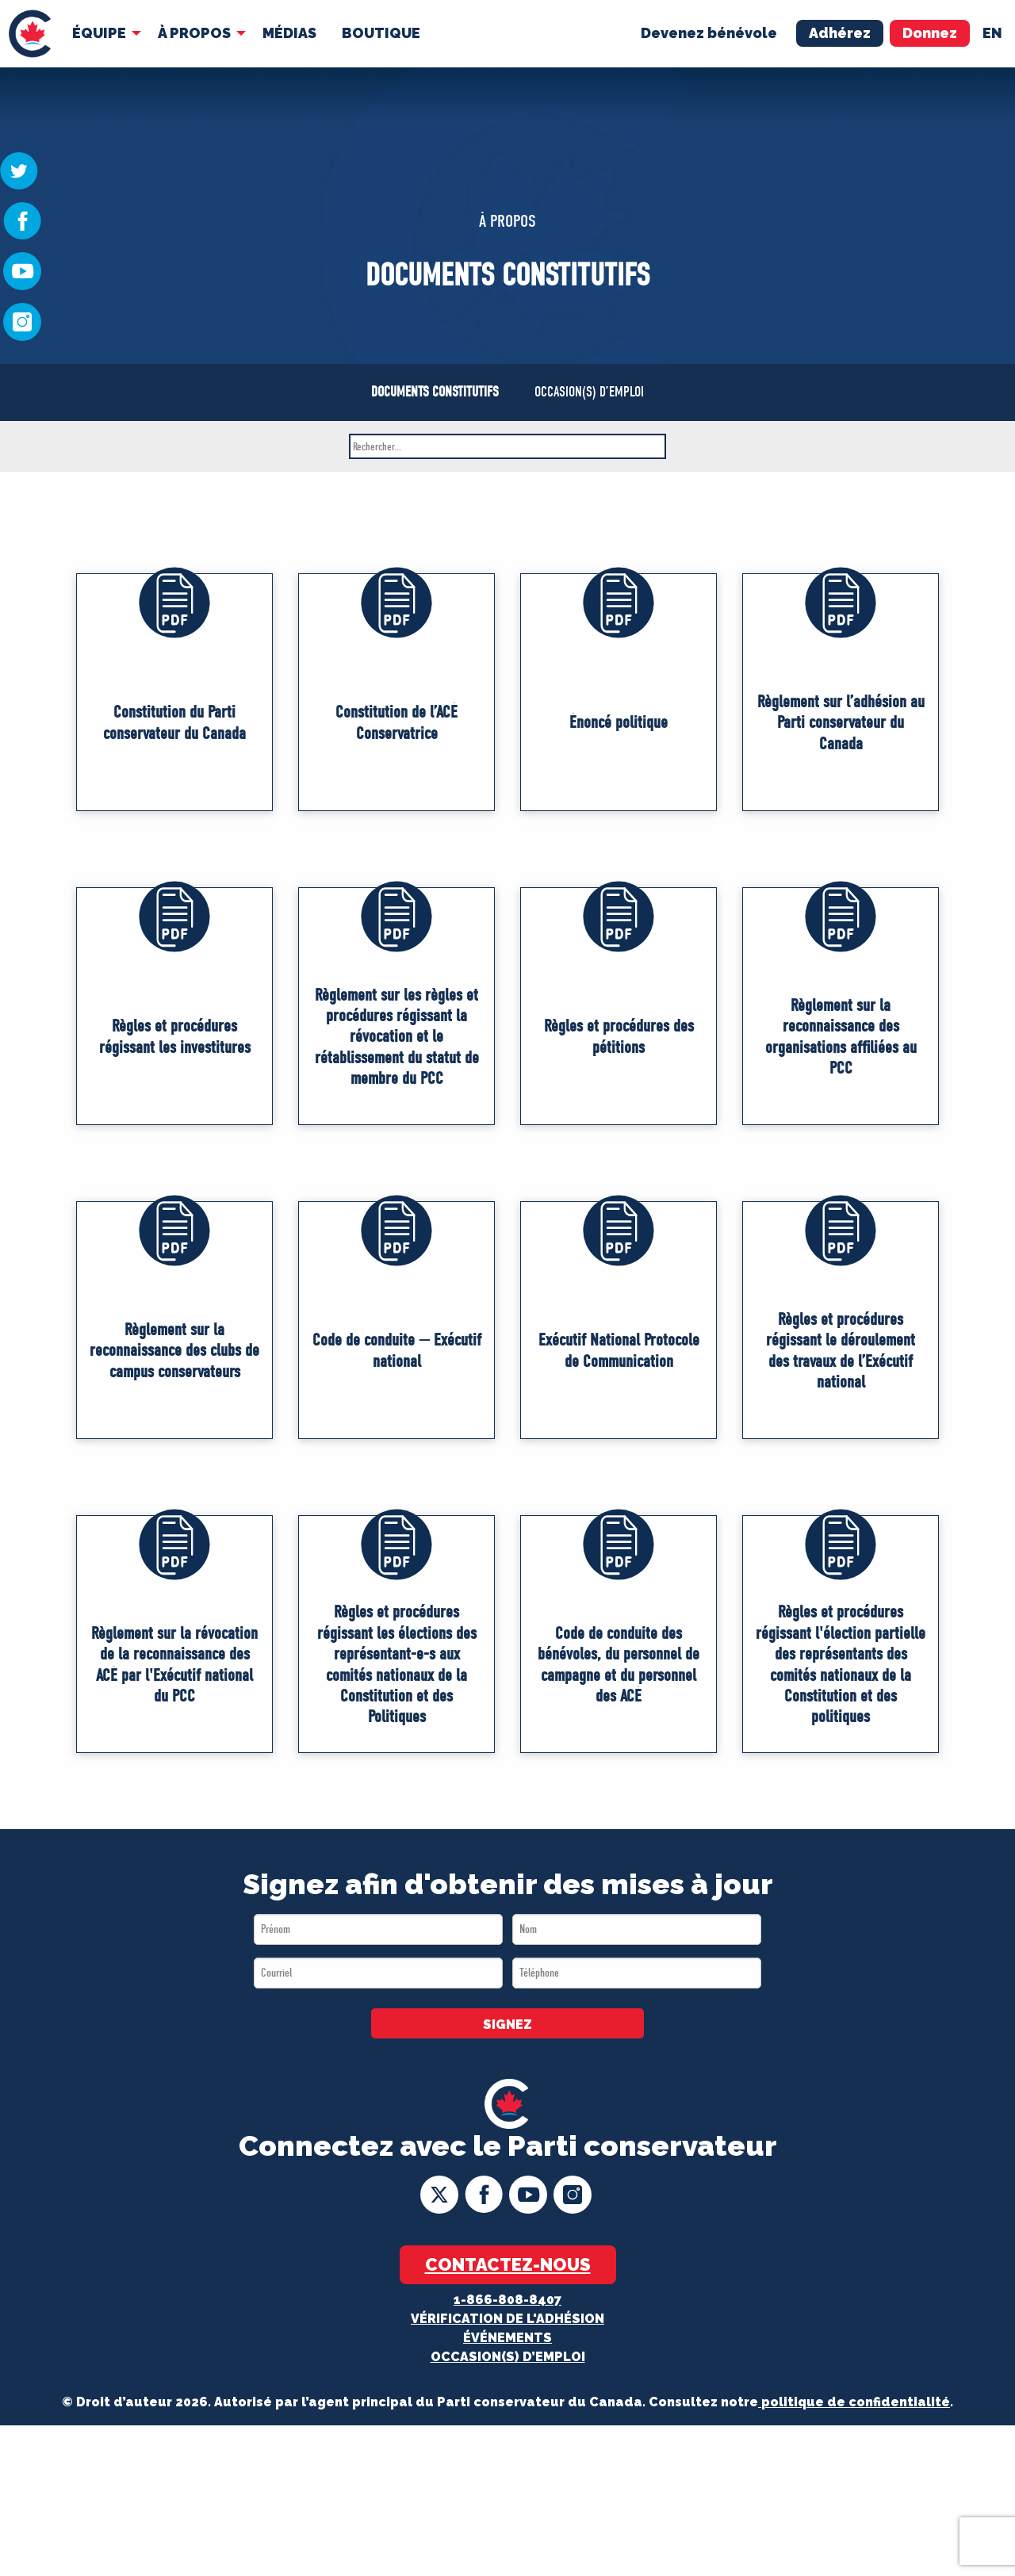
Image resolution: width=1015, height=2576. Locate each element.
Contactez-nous (508, 2264)
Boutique (381, 33)
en (992, 33)
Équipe (99, 33)
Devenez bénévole (709, 33)
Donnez (929, 33)
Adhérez (840, 33)
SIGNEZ (507, 2024)
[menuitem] (29, 33)
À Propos (194, 33)
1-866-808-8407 (507, 2299)
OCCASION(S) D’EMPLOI (589, 392)
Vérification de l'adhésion (507, 2318)
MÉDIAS (289, 33)
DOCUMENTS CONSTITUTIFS (435, 392)
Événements (507, 2337)
